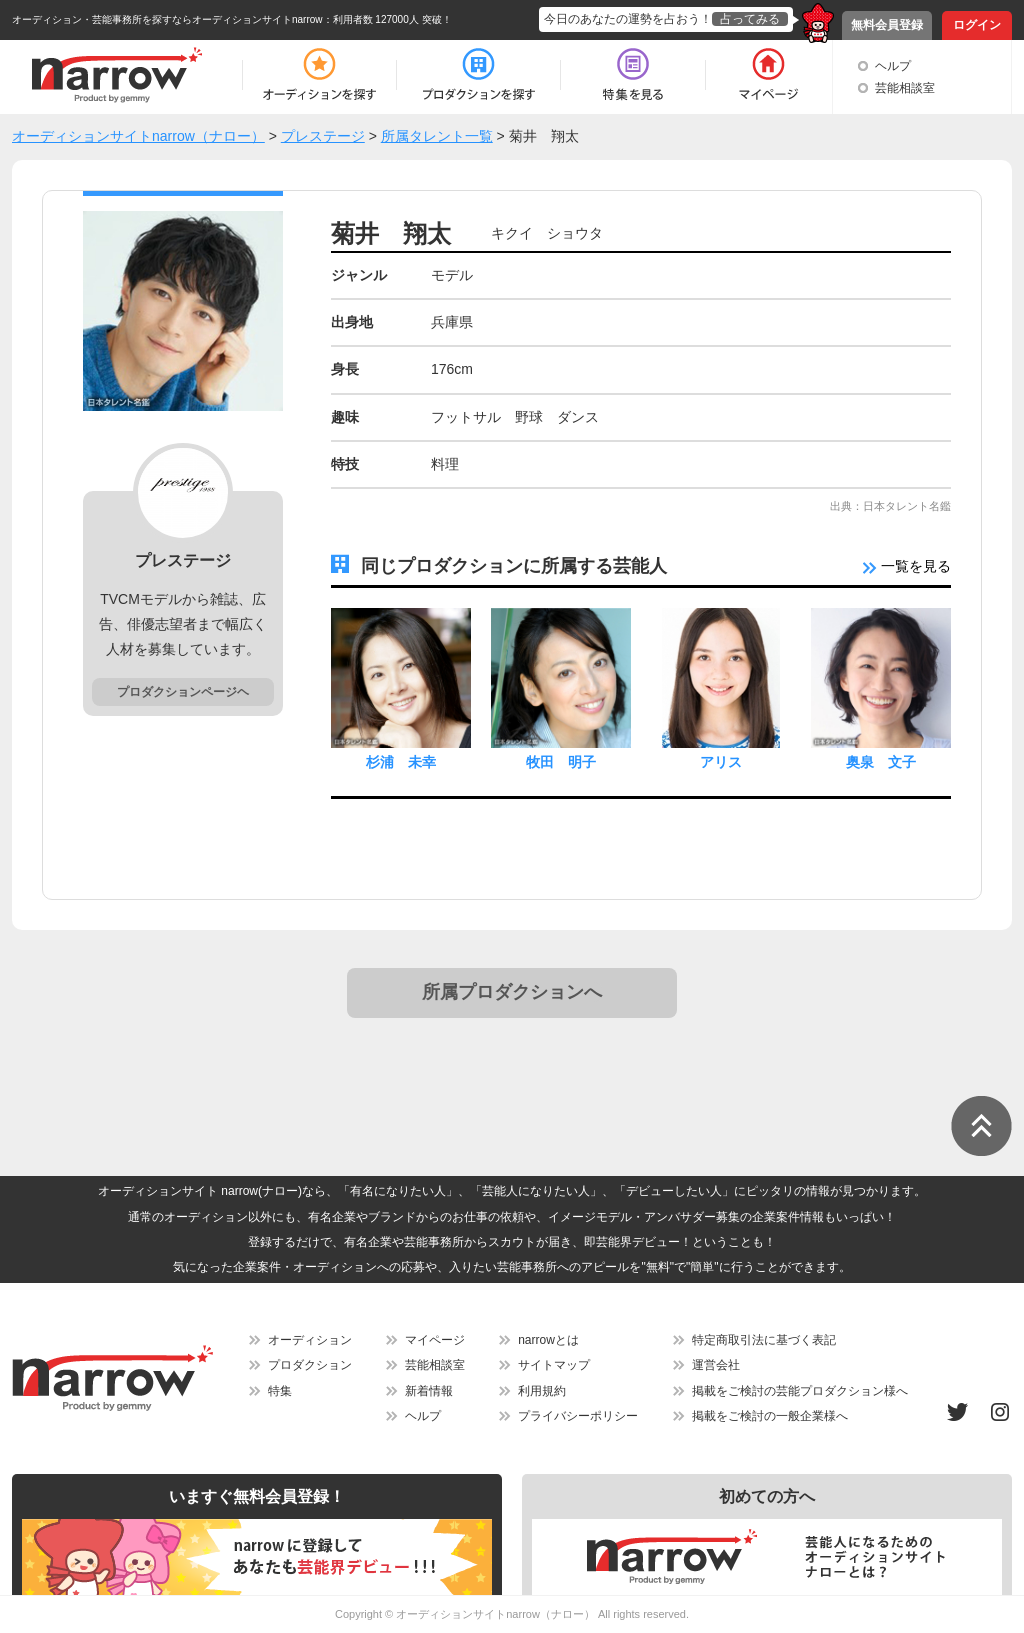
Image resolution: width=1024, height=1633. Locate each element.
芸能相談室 (905, 88)
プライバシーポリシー (578, 1416)
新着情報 (429, 1391)
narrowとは (548, 1340)
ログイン (977, 25)
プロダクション (310, 1365)
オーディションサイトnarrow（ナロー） (495, 1614)
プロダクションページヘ (183, 692)
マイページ (435, 1340)
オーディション (310, 1340)
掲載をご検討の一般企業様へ (770, 1416)
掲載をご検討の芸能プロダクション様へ (800, 1391)
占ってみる (750, 19)
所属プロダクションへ (512, 992)
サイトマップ (554, 1365)
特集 (280, 1391)
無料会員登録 (887, 25)
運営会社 (716, 1365)
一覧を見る (907, 566)
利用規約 (542, 1391)
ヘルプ (893, 66)
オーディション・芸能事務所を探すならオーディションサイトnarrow (167, 19)
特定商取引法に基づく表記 (764, 1340)
